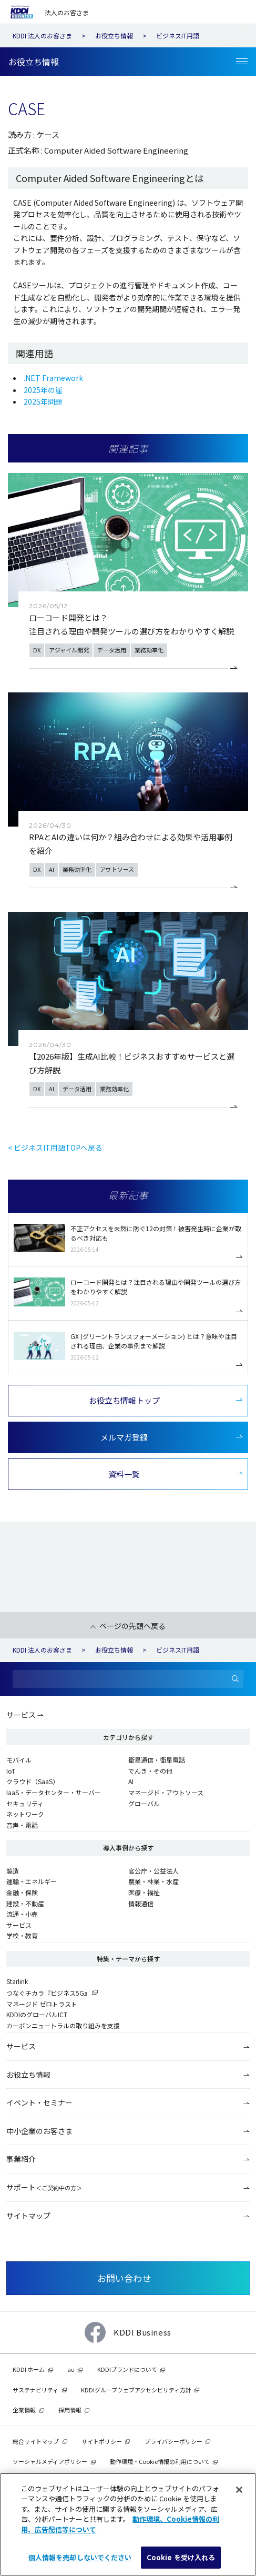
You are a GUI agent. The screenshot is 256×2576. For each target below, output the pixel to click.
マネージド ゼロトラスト (41, 2003)
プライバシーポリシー (173, 2441)
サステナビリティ (35, 2390)
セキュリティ (25, 1803)
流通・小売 (22, 1913)
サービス (21, 1714)
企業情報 (24, 2410)
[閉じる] (239, 2489)
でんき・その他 (150, 1770)
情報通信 (140, 1903)
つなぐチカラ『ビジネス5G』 (48, 1992)
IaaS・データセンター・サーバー (53, 1792)
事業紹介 (21, 2159)
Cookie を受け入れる (181, 2557)
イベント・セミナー (39, 2102)
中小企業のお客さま (39, 2131)
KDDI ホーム (29, 2369)
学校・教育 (22, 1935)
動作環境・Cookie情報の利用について (160, 2461)
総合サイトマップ (36, 2441)
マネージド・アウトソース (165, 1792)
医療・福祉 (144, 1892)
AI (131, 1781)
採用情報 (69, 2410)
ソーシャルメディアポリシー (50, 2461)
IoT (10, 1770)
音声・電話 (22, 1824)
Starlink (17, 1981)
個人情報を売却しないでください (80, 2557)
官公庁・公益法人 (153, 1870)
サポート (44, 2187)
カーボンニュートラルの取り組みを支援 (63, 2025)
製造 (12, 1870)
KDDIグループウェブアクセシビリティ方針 (136, 2390)
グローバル (144, 1803)
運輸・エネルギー (31, 1881)
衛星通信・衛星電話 (156, 1759)
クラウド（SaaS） (32, 1781)
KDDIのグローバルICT (36, 2014)
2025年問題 (43, 401)
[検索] (235, 1679)
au (71, 2369)
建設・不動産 (25, 1903)
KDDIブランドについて (127, 2369)
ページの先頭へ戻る (132, 1626)
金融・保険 (22, 1892)
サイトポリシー (101, 2441)
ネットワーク (25, 1813)
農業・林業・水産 (153, 1881)
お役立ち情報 (28, 2074)
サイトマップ (28, 2215)
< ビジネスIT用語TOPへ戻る (55, 1147)
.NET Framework (53, 378)
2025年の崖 (43, 390)
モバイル (19, 1759)
